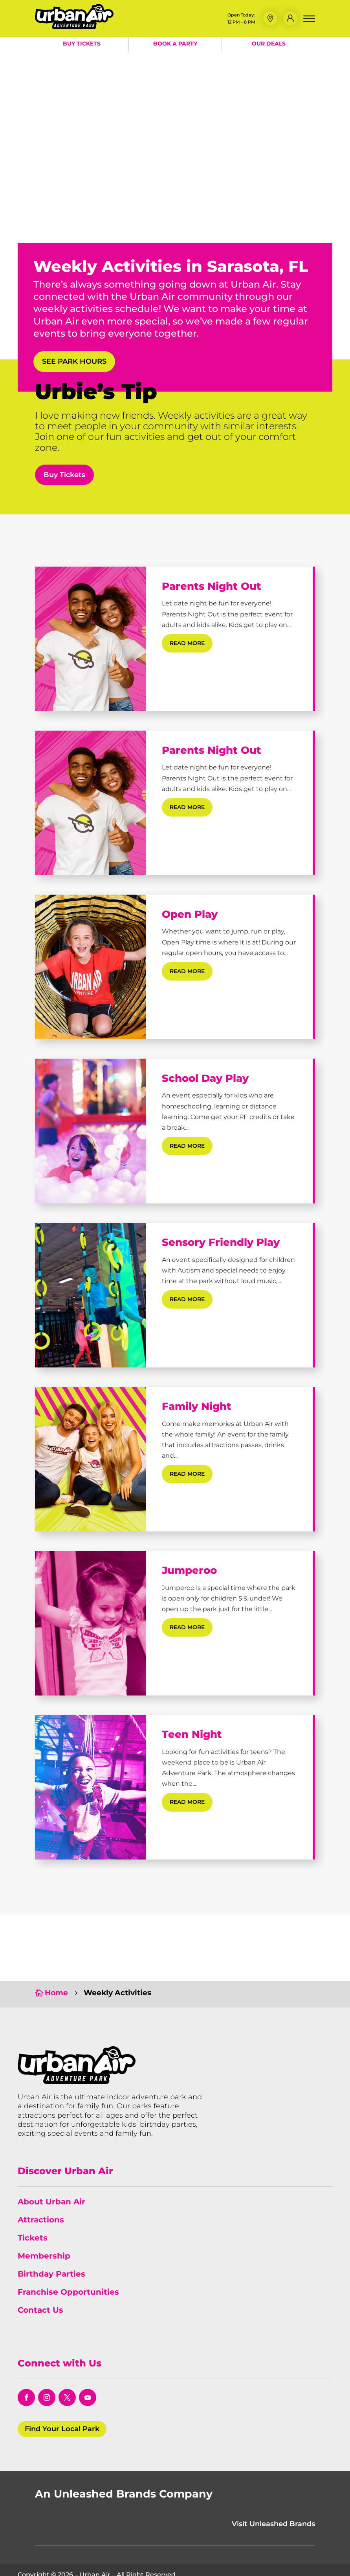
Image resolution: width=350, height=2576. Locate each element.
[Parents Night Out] (90, 639)
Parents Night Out (211, 586)
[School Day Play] (90, 1131)
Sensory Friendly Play (221, 1242)
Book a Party (175, 43)
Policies (201, 2561)
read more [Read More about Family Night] (187, 1473)
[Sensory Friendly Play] (90, 1295)
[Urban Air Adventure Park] (74, 27)
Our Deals (269, 43)
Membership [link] (44, 2220)
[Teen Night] (90, 1787)
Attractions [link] (41, 2184)
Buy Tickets (82, 43)
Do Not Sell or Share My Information (275, 2561)
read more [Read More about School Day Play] (187, 1145)
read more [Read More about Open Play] (187, 971)
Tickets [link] (33, 2202)
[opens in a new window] (26, 2361)
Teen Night (192, 1734)
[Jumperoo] (90, 1623)
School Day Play (205, 1078)
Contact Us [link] (40, 2274)
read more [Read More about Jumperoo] (187, 1627)
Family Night (196, 1406)
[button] (270, 18)
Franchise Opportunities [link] (68, 2256)
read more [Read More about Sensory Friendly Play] (187, 1299)
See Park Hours (74, 361)
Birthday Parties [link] (51, 2238)
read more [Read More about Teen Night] (187, 1801)
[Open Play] (90, 967)
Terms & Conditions (152, 2561)
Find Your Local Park (62, 2393)
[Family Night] (90, 1459)
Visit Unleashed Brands (273, 2488)
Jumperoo (189, 1570)
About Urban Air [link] (51, 2166)
